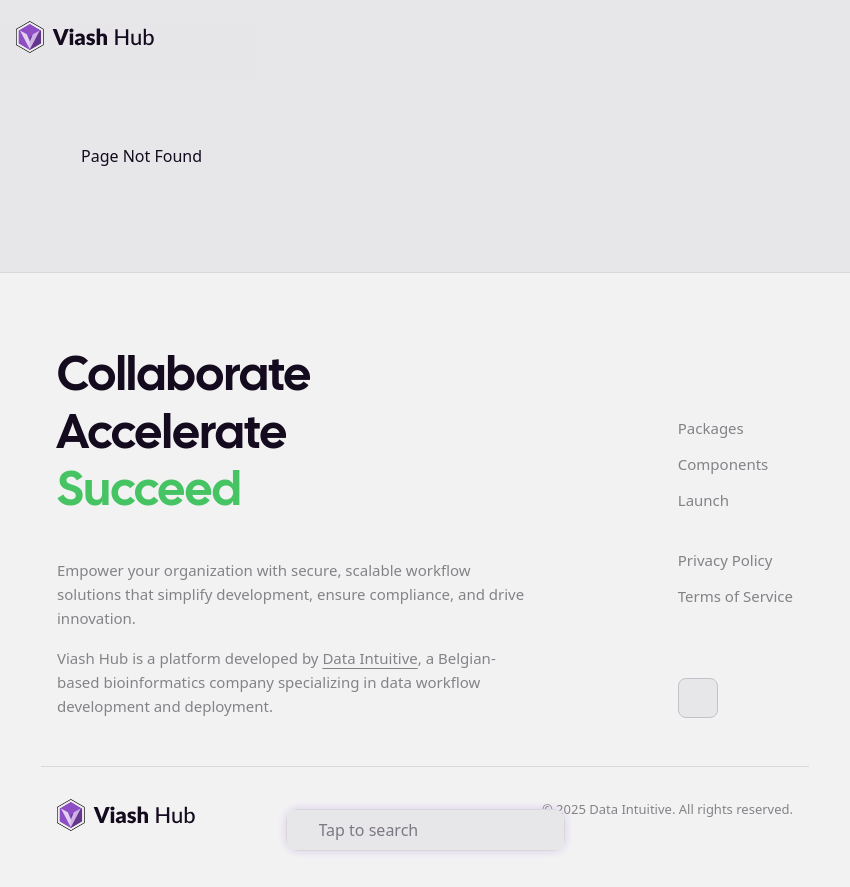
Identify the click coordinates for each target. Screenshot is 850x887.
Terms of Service (735, 596)
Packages (711, 428)
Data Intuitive (369, 658)
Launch (703, 500)
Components (723, 464)
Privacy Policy (725, 560)
